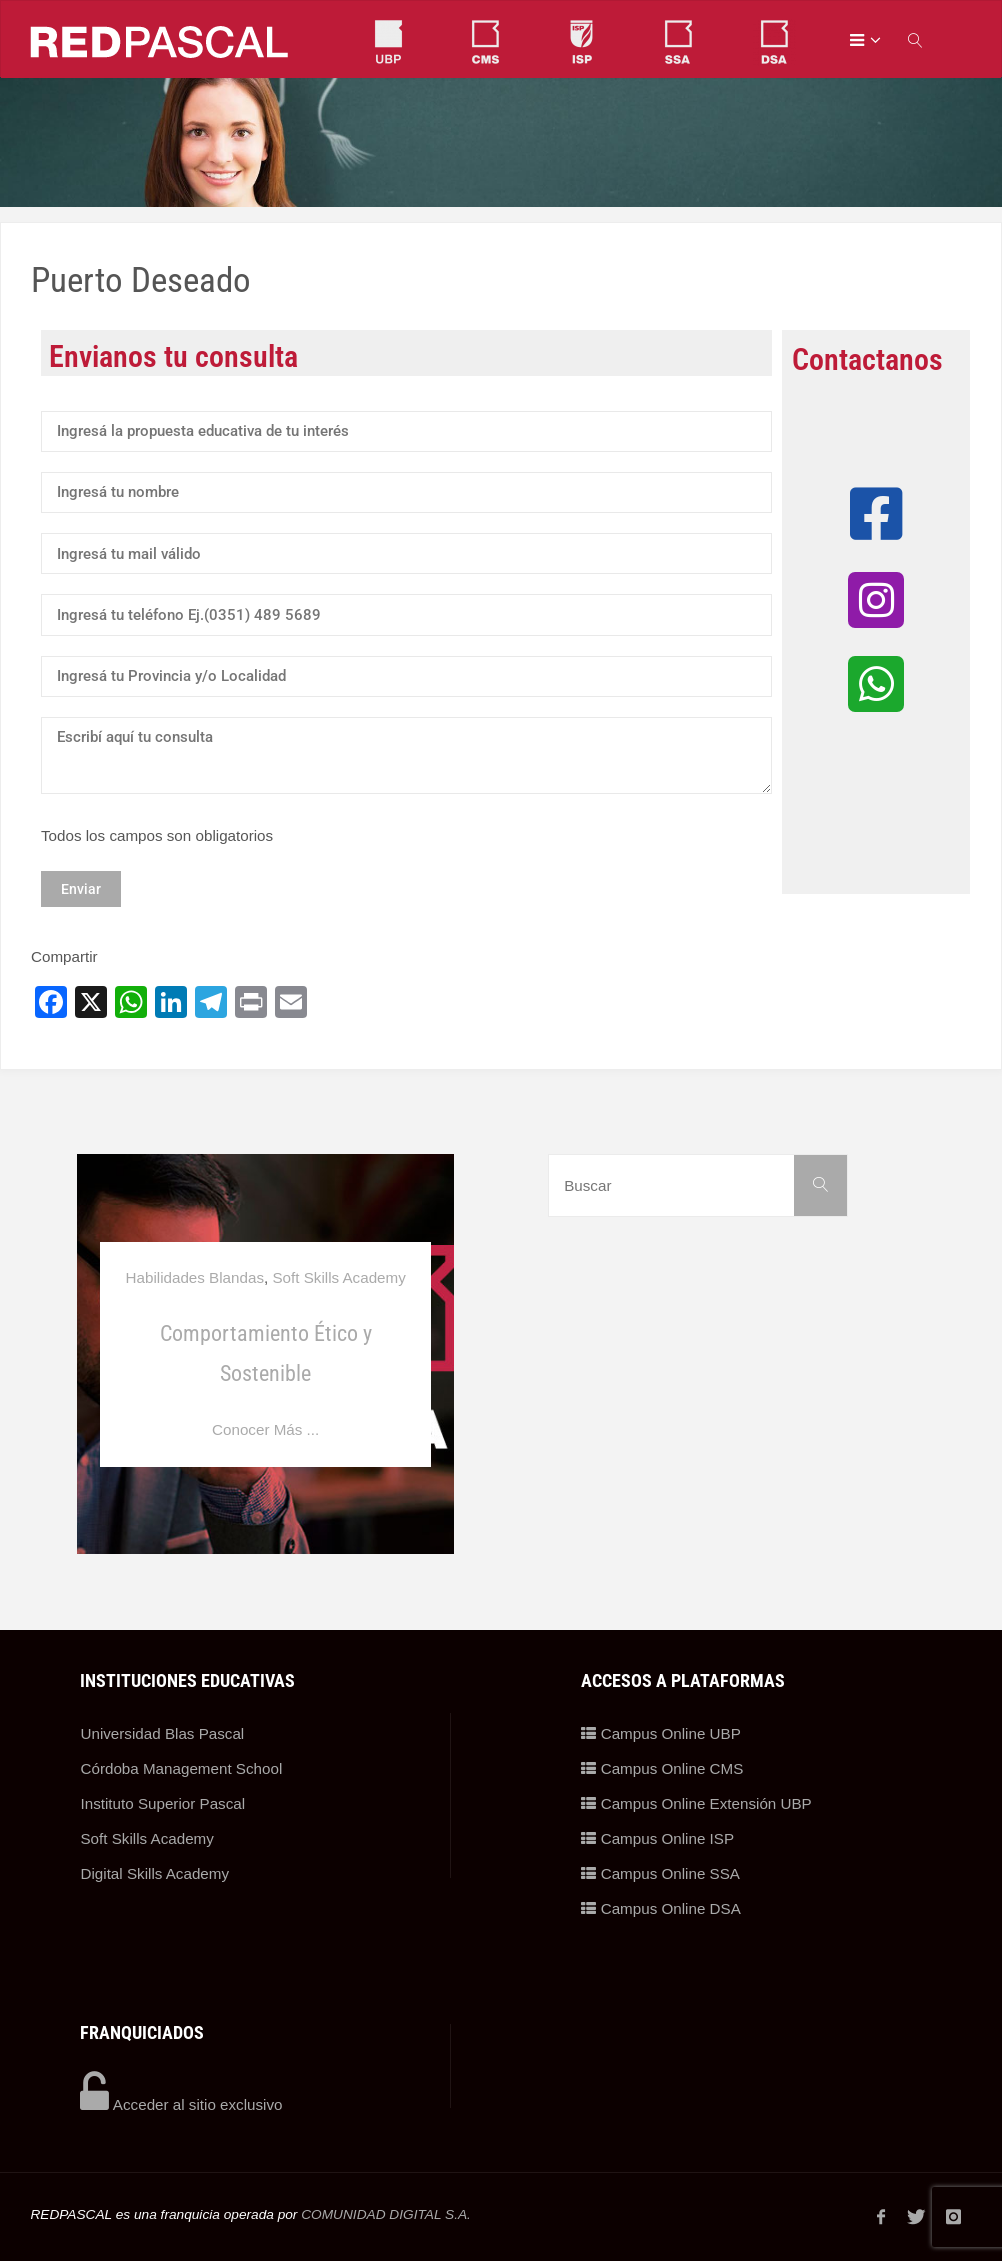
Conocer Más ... (265, 1429)
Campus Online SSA (660, 1873)
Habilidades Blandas (195, 1277)
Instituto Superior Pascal (162, 1803)
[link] (916, 39)
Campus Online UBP (660, 1733)
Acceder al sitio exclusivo (181, 2104)
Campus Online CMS (662, 1768)
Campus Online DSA (660, 1908)
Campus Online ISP (657, 1838)
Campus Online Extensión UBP (696, 1803)
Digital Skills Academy (154, 1873)
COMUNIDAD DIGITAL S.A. (386, 2214)
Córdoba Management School (181, 1768)
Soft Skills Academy (338, 1277)
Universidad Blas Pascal (162, 1733)
